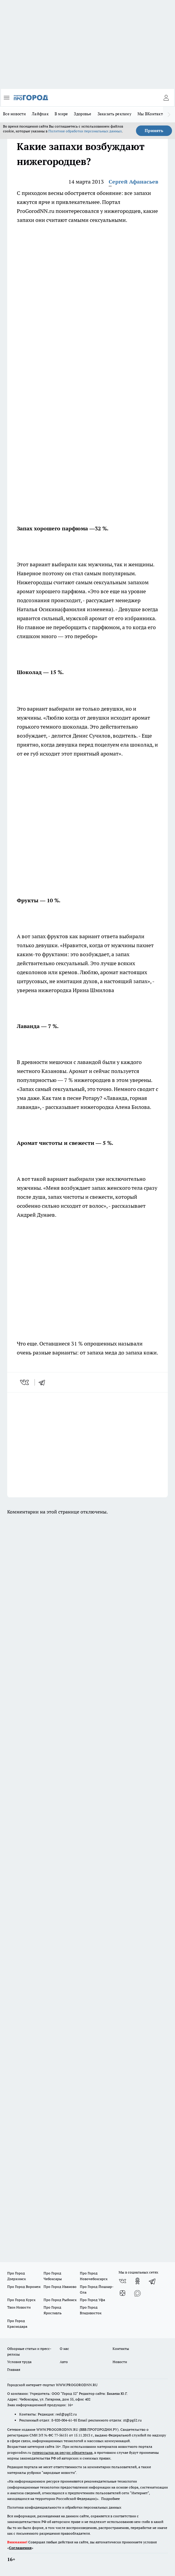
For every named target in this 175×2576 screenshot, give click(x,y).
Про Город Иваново (60, 2286)
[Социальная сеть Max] (137, 2293)
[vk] (25, 1382)
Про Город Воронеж (24, 2286)
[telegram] (44, 1382)
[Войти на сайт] (166, 98)
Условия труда (19, 2361)
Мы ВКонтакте (151, 113)
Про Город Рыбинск (60, 2299)
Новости (120, 2361)
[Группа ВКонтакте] (122, 2281)
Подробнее (110, 2498)
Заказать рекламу (114, 113)
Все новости (14, 113)
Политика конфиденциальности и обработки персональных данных (64, 2507)
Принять (154, 130)
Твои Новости (19, 2307)
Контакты (121, 2348)
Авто (64, 2361)
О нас (64, 2348)
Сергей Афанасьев (133, 181)
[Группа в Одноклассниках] (137, 2281)
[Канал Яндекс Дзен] (122, 2293)
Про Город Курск (21, 2299)
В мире (61, 113)
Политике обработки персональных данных (85, 131)
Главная (13, 2369)
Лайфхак (40, 113)
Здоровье (82, 113)
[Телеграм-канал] (152, 2281)
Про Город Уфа (92, 2299)
